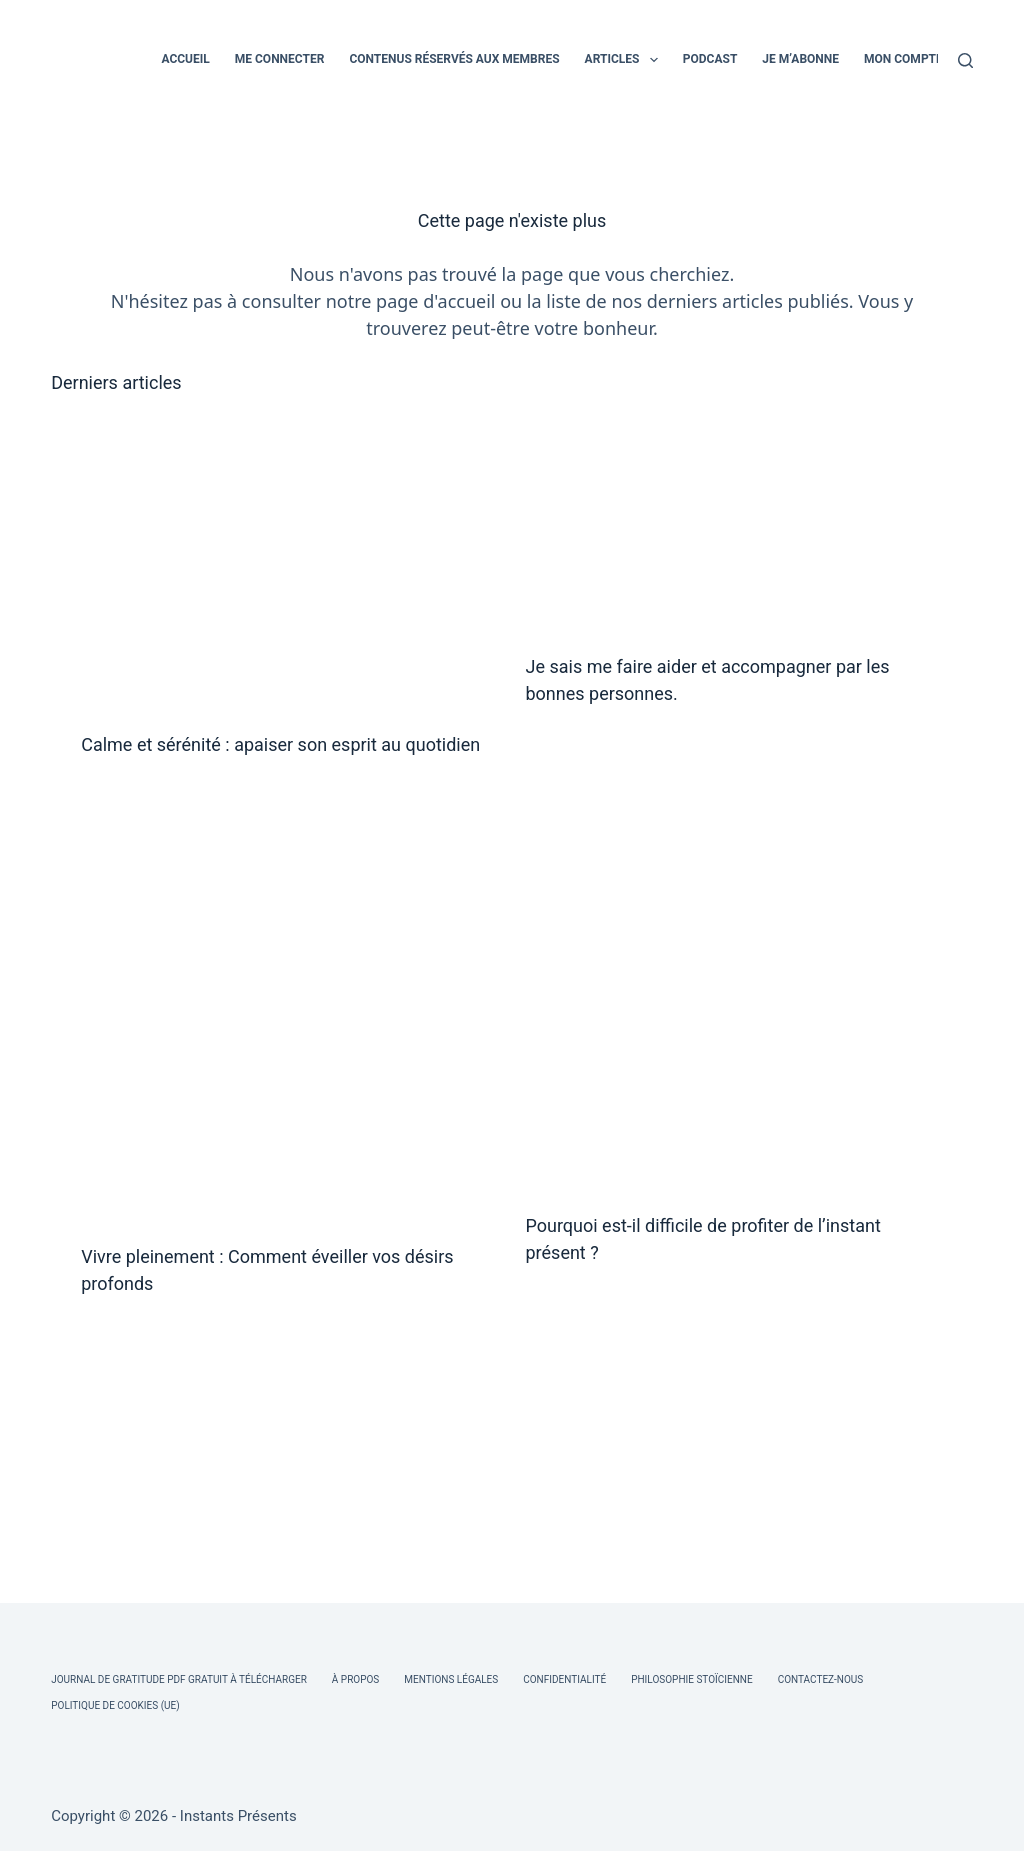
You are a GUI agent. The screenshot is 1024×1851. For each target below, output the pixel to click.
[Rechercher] (965, 60)
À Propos (355, 1679)
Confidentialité (564, 1679)
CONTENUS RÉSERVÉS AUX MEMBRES (454, 59)
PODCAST (710, 59)
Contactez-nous (821, 1679)
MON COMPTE (903, 59)
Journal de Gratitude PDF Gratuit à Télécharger (179, 1679)
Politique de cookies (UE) (115, 1705)
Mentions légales (451, 1679)
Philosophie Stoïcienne (691, 1679)
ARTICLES (625, 60)
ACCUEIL (185, 59)
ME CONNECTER (280, 59)
